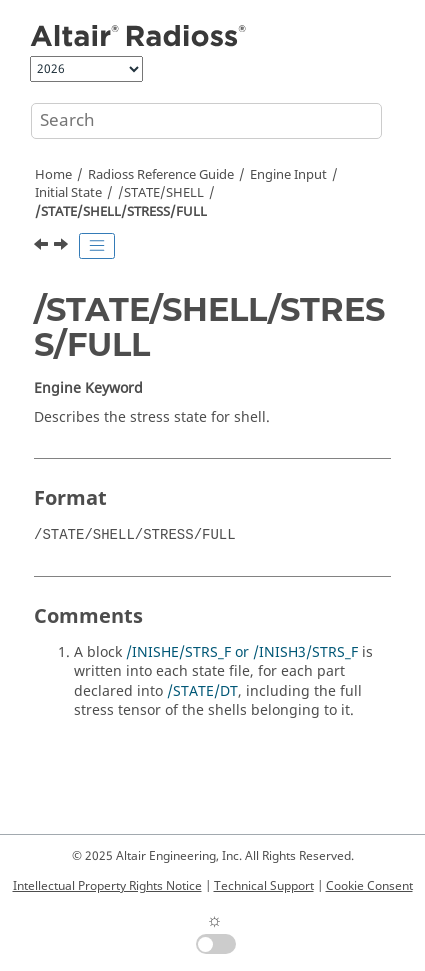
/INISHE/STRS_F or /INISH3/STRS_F (242, 652)
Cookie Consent (369, 886)
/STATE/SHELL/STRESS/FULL (121, 212)
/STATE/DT (202, 691)
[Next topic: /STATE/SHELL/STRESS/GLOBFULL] (63, 247)
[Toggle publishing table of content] (97, 246)
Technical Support (264, 886)
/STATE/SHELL (161, 193)
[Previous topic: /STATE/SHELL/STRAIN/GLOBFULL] (43, 247)
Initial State (68, 193)
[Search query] (206, 121)
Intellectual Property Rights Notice (107, 886)
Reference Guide (161, 175)
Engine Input (288, 175)
